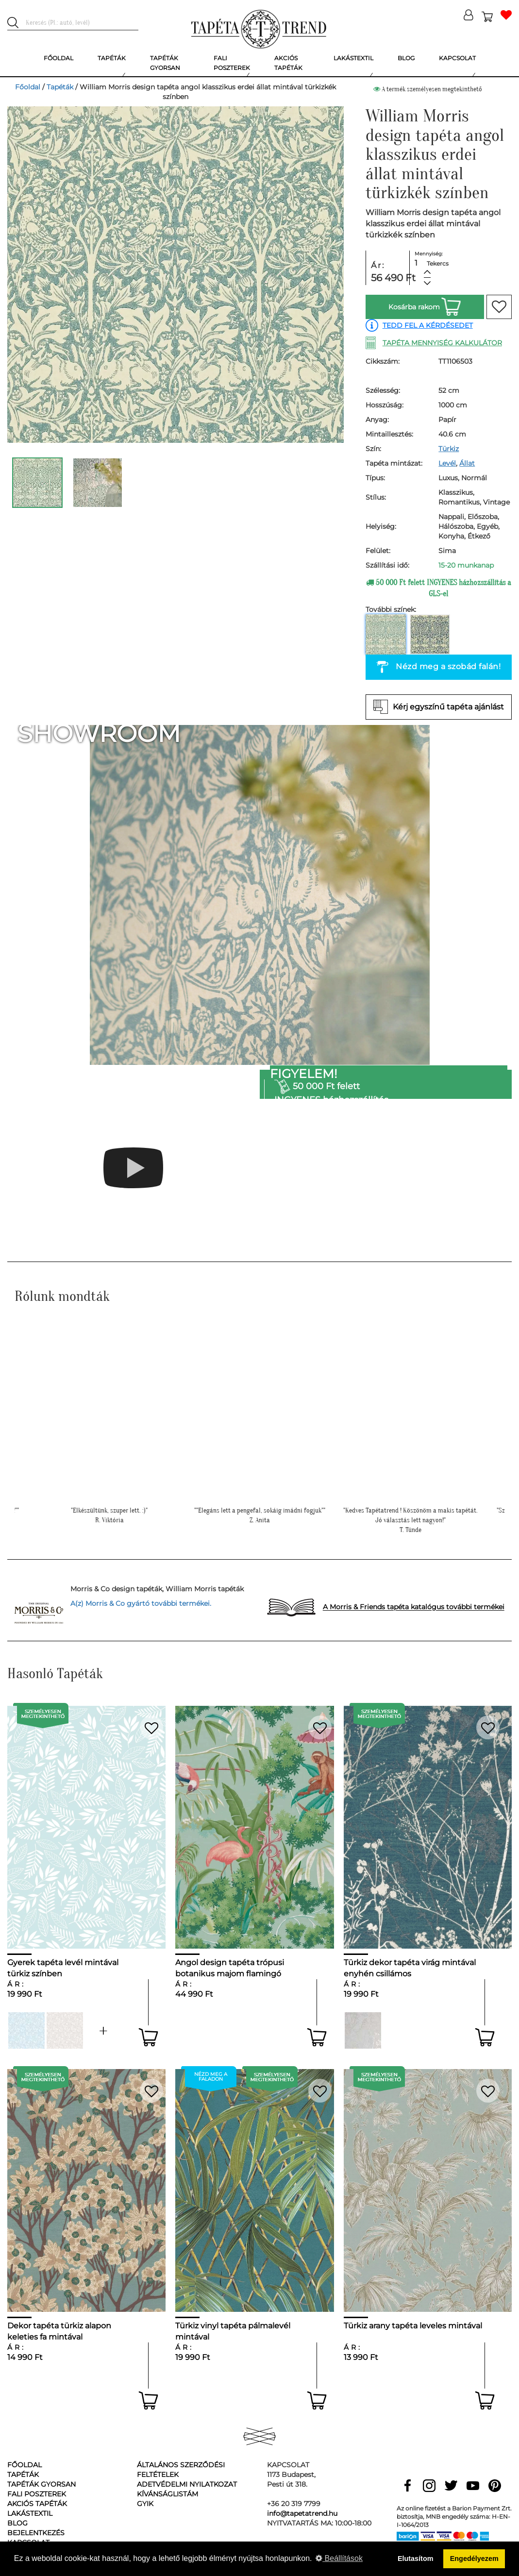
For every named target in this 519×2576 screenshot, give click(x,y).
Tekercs (438, 263)
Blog (17, 2523)
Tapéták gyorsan (41, 2484)
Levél (447, 463)
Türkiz (448, 448)
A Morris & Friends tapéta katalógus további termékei (413, 1607)
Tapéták (60, 87)
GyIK (145, 2503)
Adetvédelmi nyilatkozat (187, 2484)
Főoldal (27, 87)
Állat (467, 463)
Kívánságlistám (167, 2494)
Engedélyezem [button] (474, 2558)
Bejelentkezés (36, 2532)
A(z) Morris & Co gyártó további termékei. (140, 1603)
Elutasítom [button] (416, 2558)
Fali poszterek (36, 2494)
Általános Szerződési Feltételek (181, 2469)
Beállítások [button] (339, 2558)
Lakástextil (29, 2513)
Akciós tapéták (37, 2503)
